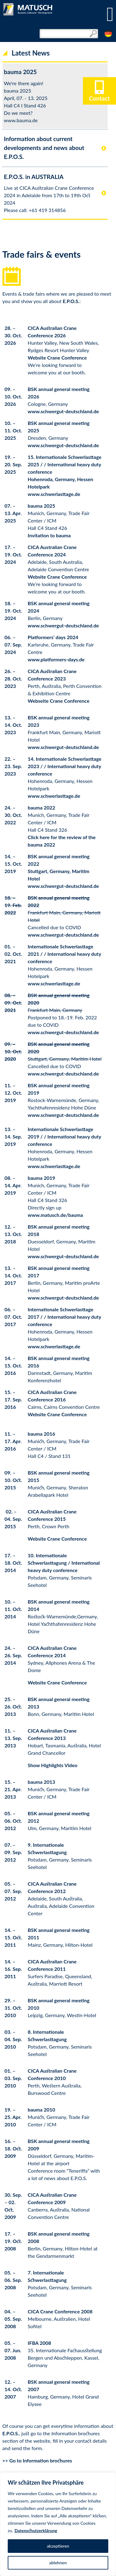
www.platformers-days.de (56, 659)
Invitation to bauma (49, 535)
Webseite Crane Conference (58, 701)
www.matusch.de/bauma (55, 1215)
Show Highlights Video (53, 1765)
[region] (58, 2524)
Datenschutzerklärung (36, 2530)
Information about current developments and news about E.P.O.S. (44, 147)
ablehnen (58, 2562)
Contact (99, 95)
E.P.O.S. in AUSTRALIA (34, 176)
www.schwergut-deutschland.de (63, 411)
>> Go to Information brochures (37, 2460)
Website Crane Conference (57, 357)
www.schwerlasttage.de (54, 494)
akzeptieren (58, 2546)
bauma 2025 (20, 71)
